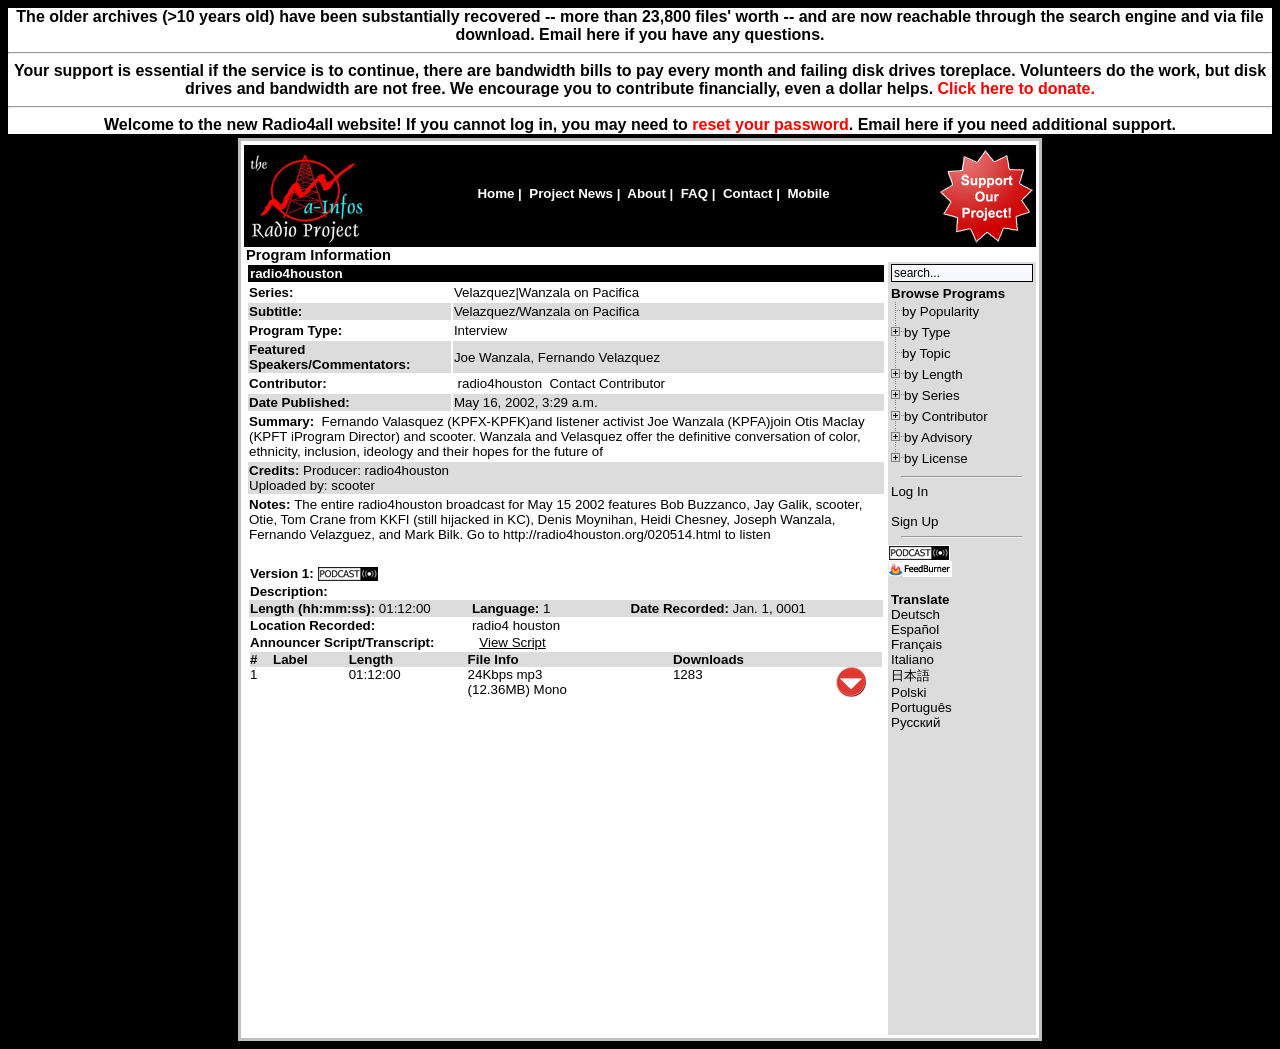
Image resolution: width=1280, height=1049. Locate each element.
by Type (927, 332)
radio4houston (296, 273)
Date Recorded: (681, 608)
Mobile (808, 193)
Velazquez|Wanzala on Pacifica (546, 292)
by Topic (926, 353)
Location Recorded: (312, 625)
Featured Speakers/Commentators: (329, 357)
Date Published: (299, 402)
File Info (493, 659)
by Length (933, 374)
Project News (571, 193)
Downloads (708, 659)
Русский (915, 722)
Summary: (283, 421)
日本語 (910, 675)
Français (916, 644)
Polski (909, 692)
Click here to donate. (1016, 88)
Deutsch (915, 614)
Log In (909, 491)
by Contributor (946, 416)
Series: (271, 292)
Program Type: (295, 330)
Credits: (276, 470)
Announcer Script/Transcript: (342, 642)
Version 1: (282, 573)
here (922, 124)
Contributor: (288, 383)
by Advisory (938, 437)
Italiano (912, 659)
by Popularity (940, 311)
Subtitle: (275, 311)
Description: (289, 591)
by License (936, 458)
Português (921, 707)
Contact (748, 193)
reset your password (770, 124)
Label (290, 659)
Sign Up (914, 521)
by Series (932, 395)
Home (495, 193)
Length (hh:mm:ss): (314, 608)
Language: (507, 608)
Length (371, 659)
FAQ (694, 193)
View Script (512, 642)
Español (915, 629)
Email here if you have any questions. (681, 34)
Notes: (271, 504)
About (646, 193)
